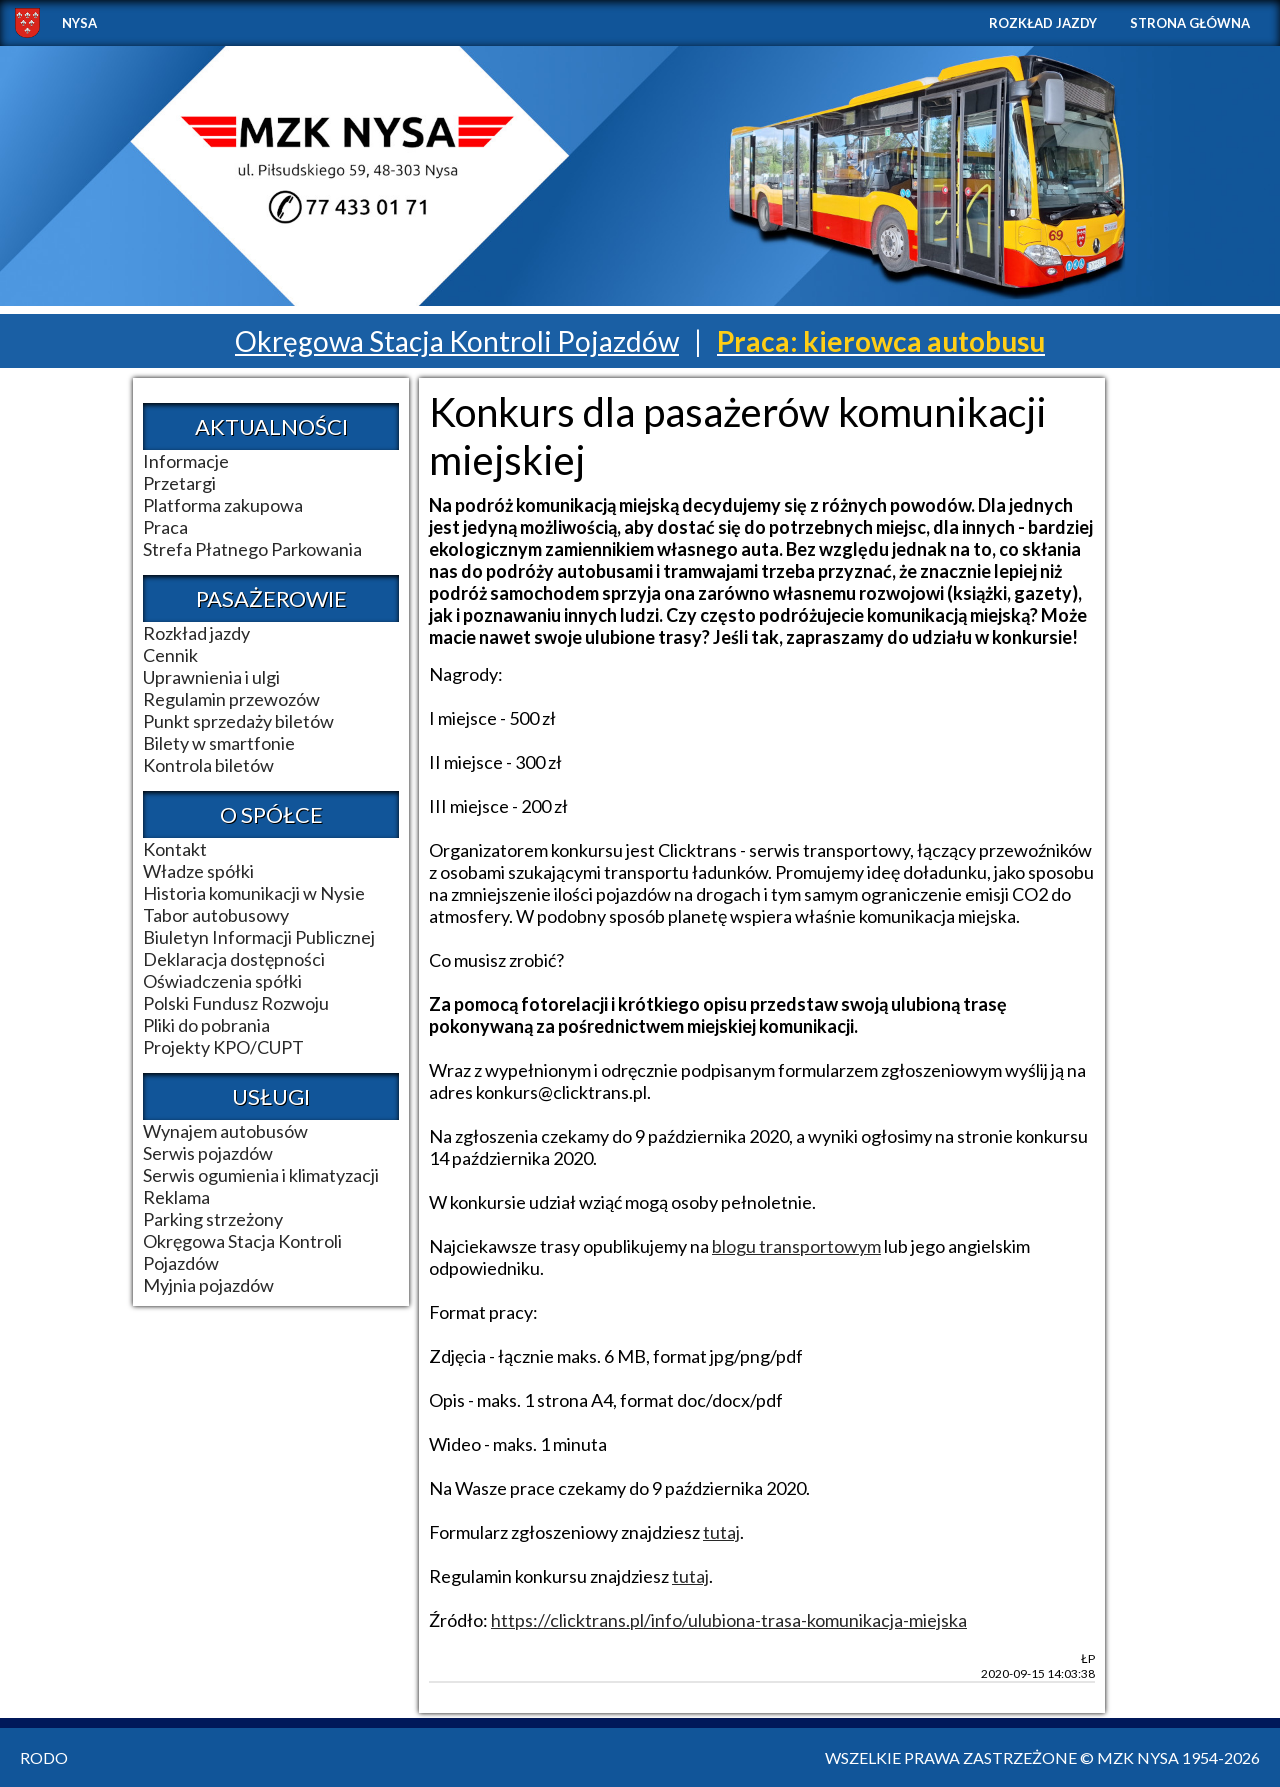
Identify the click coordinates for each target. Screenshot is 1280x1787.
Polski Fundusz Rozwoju (236, 1003)
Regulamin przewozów (231, 699)
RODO (44, 1757)
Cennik (170, 655)
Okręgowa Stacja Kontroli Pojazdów (457, 341)
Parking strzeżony (213, 1219)
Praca (165, 527)
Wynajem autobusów (225, 1131)
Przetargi (179, 483)
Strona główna (1190, 23)
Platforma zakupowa (223, 505)
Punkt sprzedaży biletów (238, 721)
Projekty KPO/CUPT (223, 1047)
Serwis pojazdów (208, 1153)
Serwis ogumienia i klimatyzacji (261, 1175)
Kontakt (175, 849)
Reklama (176, 1197)
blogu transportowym (796, 1246)
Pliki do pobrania (206, 1025)
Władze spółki (198, 871)
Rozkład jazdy (1043, 23)
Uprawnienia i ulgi (211, 677)
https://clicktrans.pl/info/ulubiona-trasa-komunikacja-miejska (729, 1620)
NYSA (79, 23)
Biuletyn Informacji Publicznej (259, 937)
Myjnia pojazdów (208, 1285)
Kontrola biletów (208, 765)
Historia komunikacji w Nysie (254, 893)
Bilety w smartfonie (219, 743)
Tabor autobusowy (216, 915)
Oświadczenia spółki (222, 981)
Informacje (186, 461)
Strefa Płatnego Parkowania (252, 549)
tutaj (721, 1532)
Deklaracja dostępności (234, 959)
